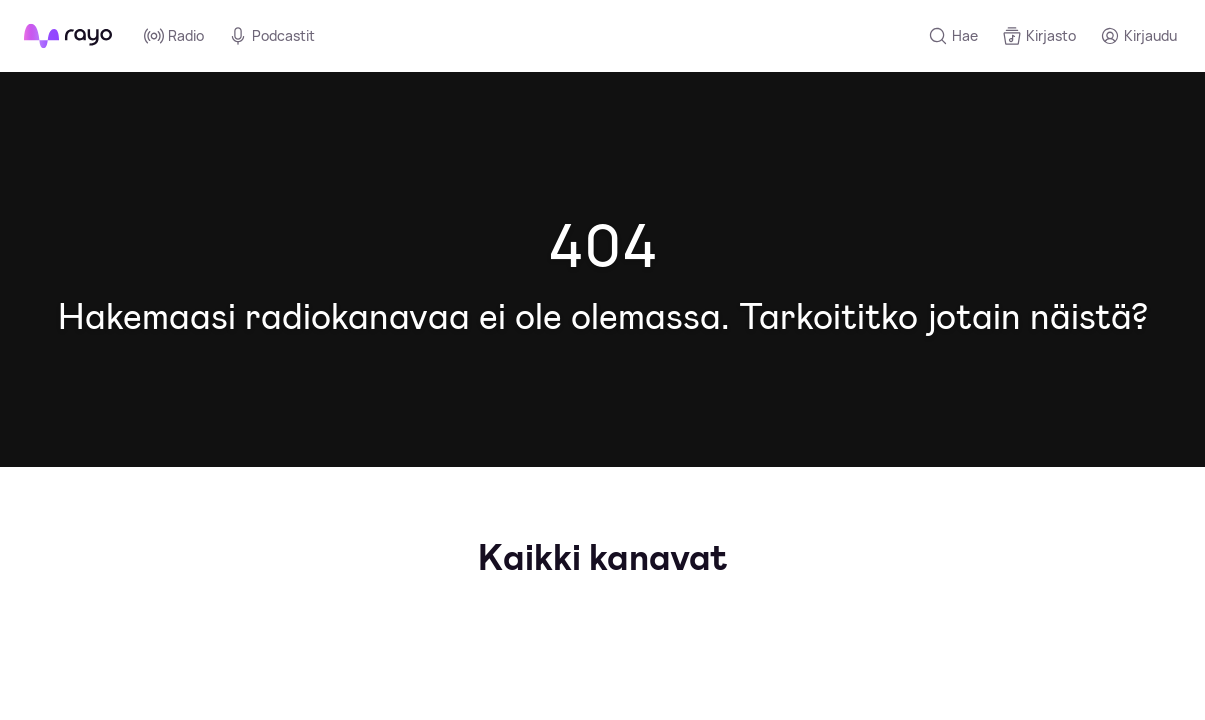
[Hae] (953, 36)
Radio (174, 36)
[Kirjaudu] (1138, 36)
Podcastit (271, 36)
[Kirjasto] (1039, 36)
